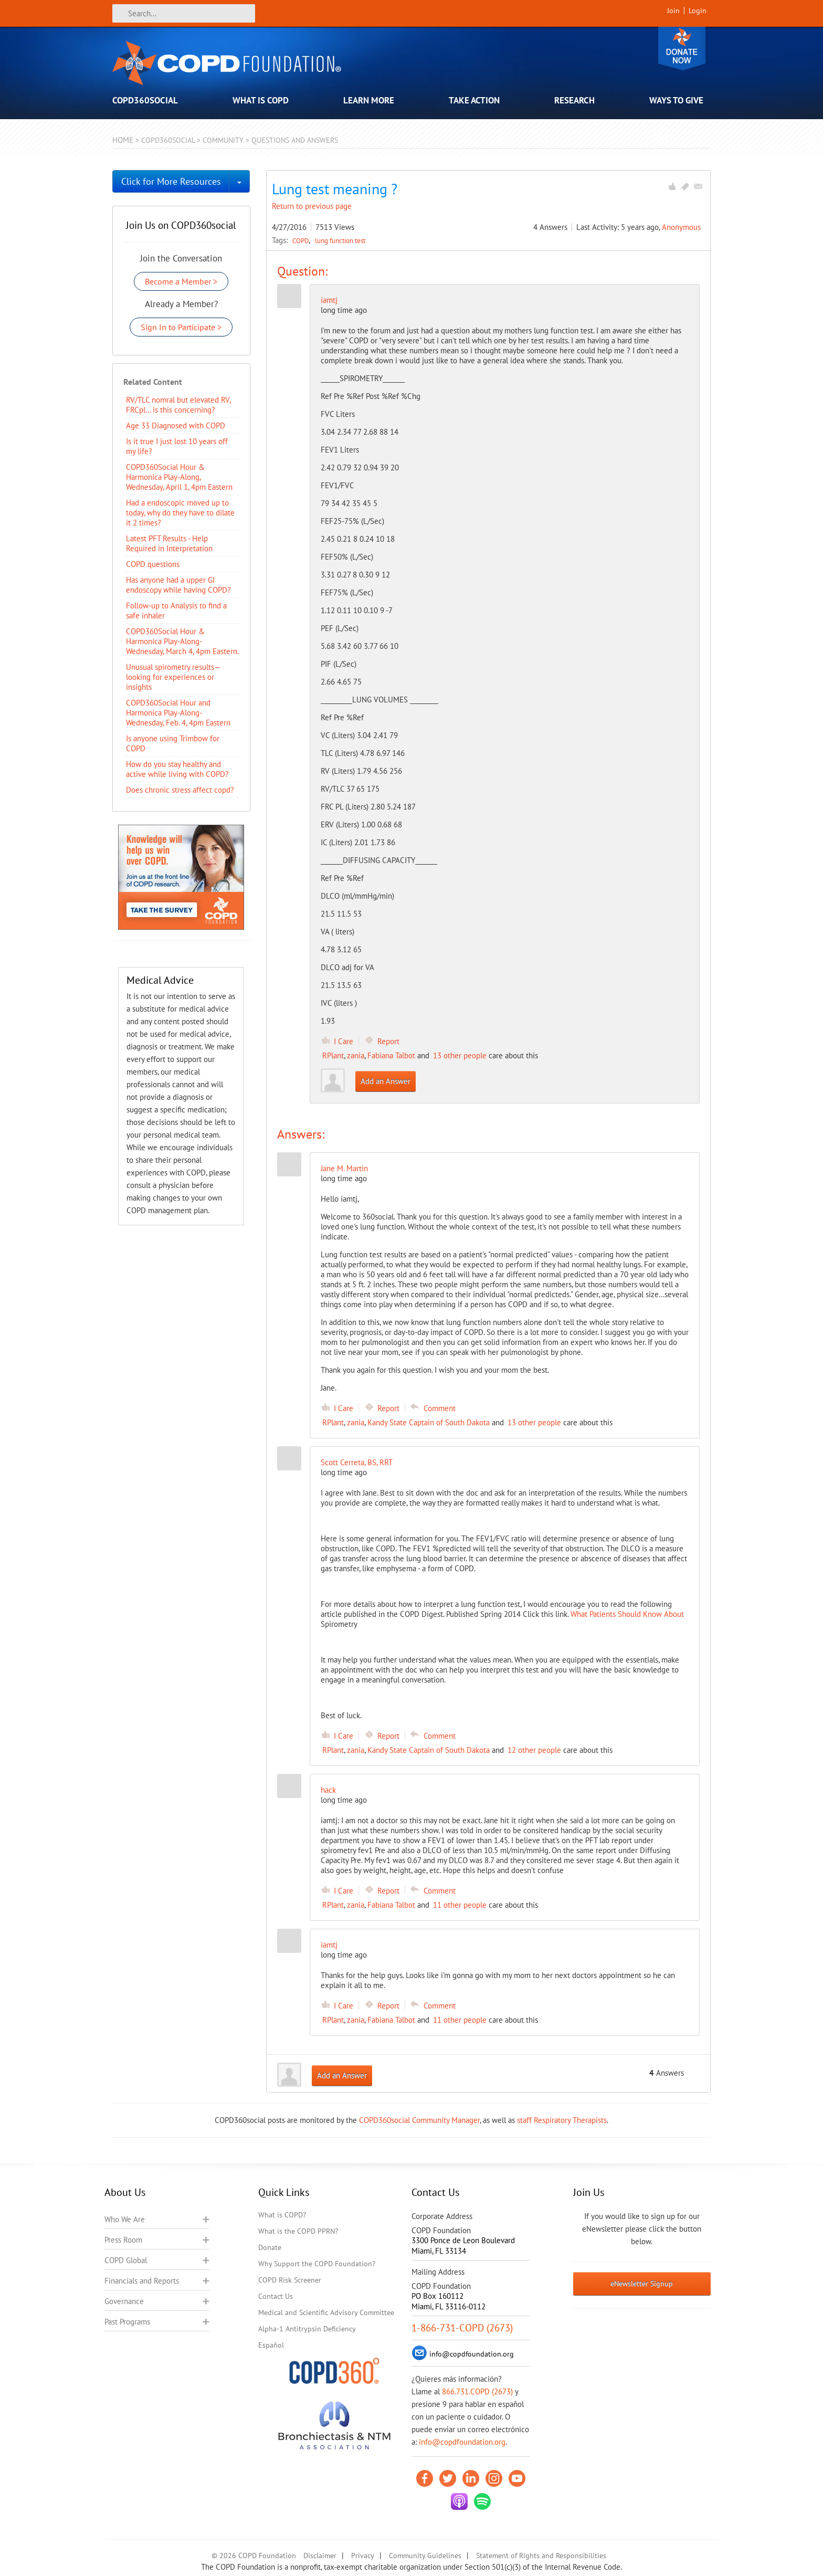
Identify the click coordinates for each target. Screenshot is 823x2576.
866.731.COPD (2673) (477, 2391)
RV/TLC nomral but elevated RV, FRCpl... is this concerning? (178, 405)
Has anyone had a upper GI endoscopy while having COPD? (178, 585)
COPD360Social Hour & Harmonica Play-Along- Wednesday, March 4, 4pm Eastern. (182, 641)
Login (697, 10)
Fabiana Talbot (391, 1055)
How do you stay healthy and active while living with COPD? (177, 769)
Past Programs (127, 2322)
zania (355, 1055)
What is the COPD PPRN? (298, 2231)
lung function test (340, 240)
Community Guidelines (425, 2555)
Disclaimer (319, 2555)
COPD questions (153, 564)
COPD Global (125, 2260)
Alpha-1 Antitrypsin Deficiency (307, 2328)
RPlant (333, 1055)
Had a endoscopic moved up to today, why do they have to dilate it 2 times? (180, 513)
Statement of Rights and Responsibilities (541, 2555)
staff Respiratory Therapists (562, 2120)
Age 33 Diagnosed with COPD (175, 425)
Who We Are (124, 2219)
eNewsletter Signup (641, 2283)
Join (673, 10)
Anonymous (681, 227)
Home (122, 140)
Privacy (362, 2555)
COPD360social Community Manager (419, 2120)
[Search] (183, 13)
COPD (301, 240)
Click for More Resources (171, 181)
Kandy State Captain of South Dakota (428, 1422)
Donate (681, 48)
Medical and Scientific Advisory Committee (326, 2312)
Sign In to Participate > (181, 327)
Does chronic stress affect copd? (180, 790)
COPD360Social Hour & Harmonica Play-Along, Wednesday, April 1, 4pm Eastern (179, 477)
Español (271, 2345)
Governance (124, 2301)
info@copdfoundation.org (462, 2442)
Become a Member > (181, 281)
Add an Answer (385, 1081)
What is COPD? (282, 2215)
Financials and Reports (141, 2281)
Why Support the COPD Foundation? (316, 2263)
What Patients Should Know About (627, 1614)
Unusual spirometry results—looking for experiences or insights (173, 677)
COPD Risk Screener (289, 2280)
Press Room (123, 2240)
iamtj (329, 300)
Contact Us (275, 2296)
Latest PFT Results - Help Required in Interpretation (169, 543)
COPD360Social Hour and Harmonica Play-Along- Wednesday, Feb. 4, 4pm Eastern (178, 713)
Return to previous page (312, 206)
